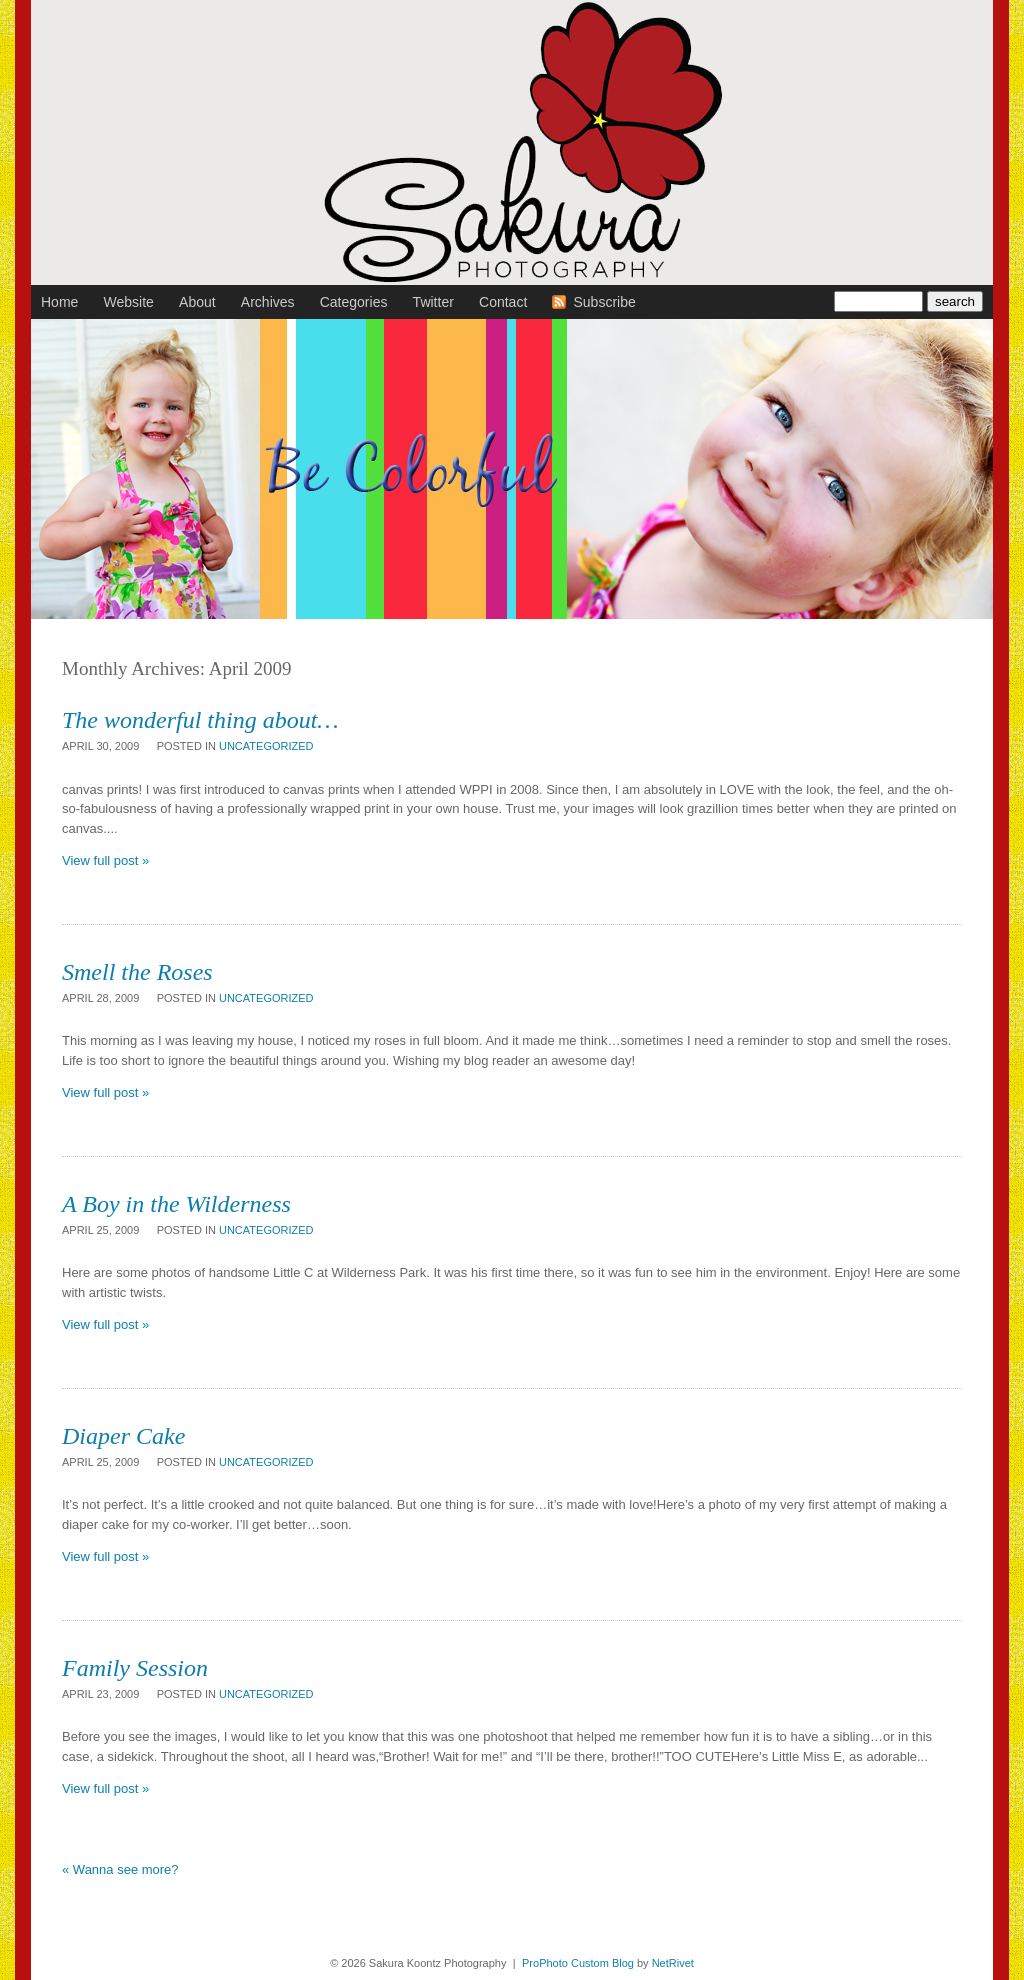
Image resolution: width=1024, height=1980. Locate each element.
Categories (354, 302)
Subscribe (604, 302)
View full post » (105, 860)
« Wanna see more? (120, 1869)
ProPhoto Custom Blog (578, 1963)
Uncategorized (266, 746)
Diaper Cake (123, 1436)
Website (129, 302)
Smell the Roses (137, 972)
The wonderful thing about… (200, 720)
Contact (503, 302)
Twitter (433, 302)
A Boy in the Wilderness (176, 1204)
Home (59, 302)
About (197, 302)
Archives (268, 302)
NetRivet (673, 1963)
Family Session (135, 1668)
